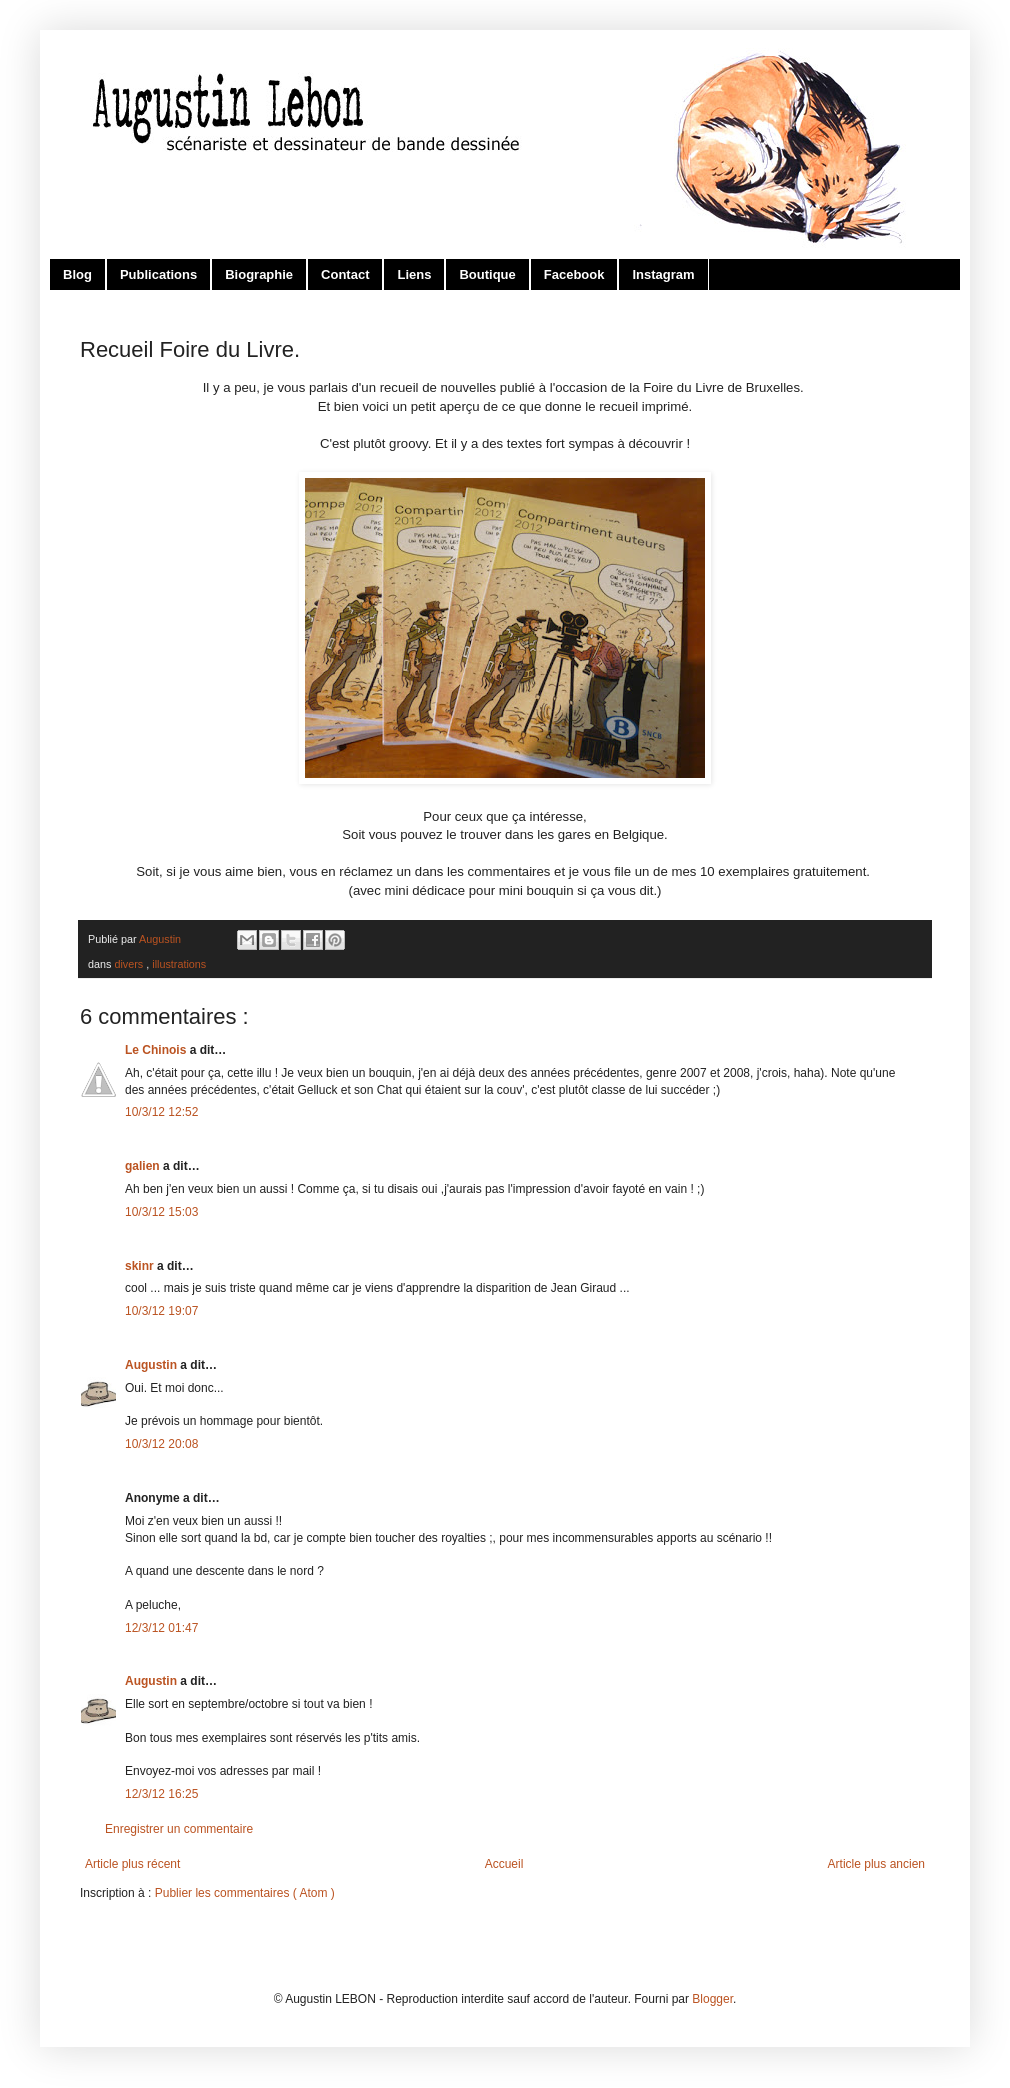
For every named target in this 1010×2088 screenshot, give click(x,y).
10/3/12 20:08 (161, 1444)
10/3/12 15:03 (161, 1212)
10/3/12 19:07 (161, 1311)
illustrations (179, 964)
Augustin (152, 1365)
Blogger (712, 1999)
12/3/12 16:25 (161, 1794)
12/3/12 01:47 (161, 1628)
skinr (141, 1266)
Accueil (504, 1864)
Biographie (259, 274)
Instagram (663, 274)
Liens (414, 274)
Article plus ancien (876, 1864)
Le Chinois (157, 1050)
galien (144, 1166)
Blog (77, 274)
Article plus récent (132, 1864)
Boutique (487, 274)
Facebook (574, 274)
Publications (158, 274)
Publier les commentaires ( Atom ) (245, 1893)
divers (130, 964)
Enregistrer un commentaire (179, 1829)
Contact (345, 274)
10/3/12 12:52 (161, 1112)
